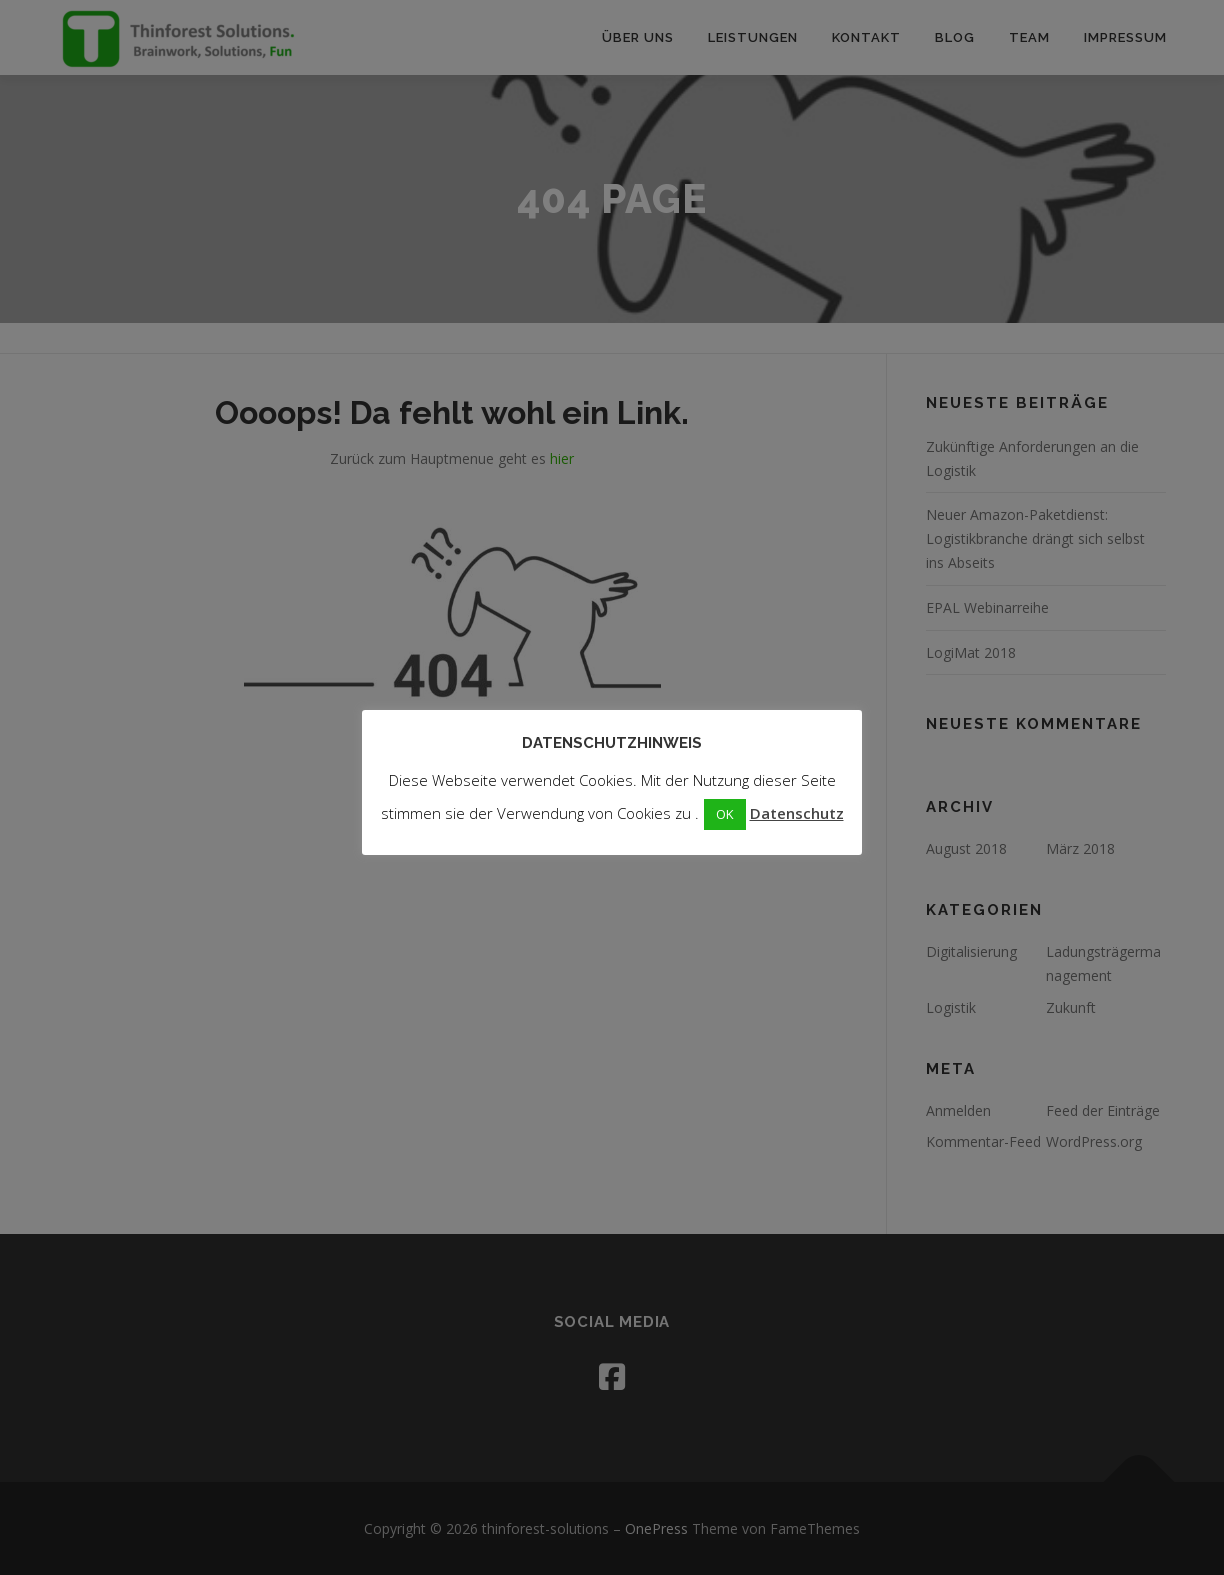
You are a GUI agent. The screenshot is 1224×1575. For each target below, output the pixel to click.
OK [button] (725, 814)
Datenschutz (797, 813)
